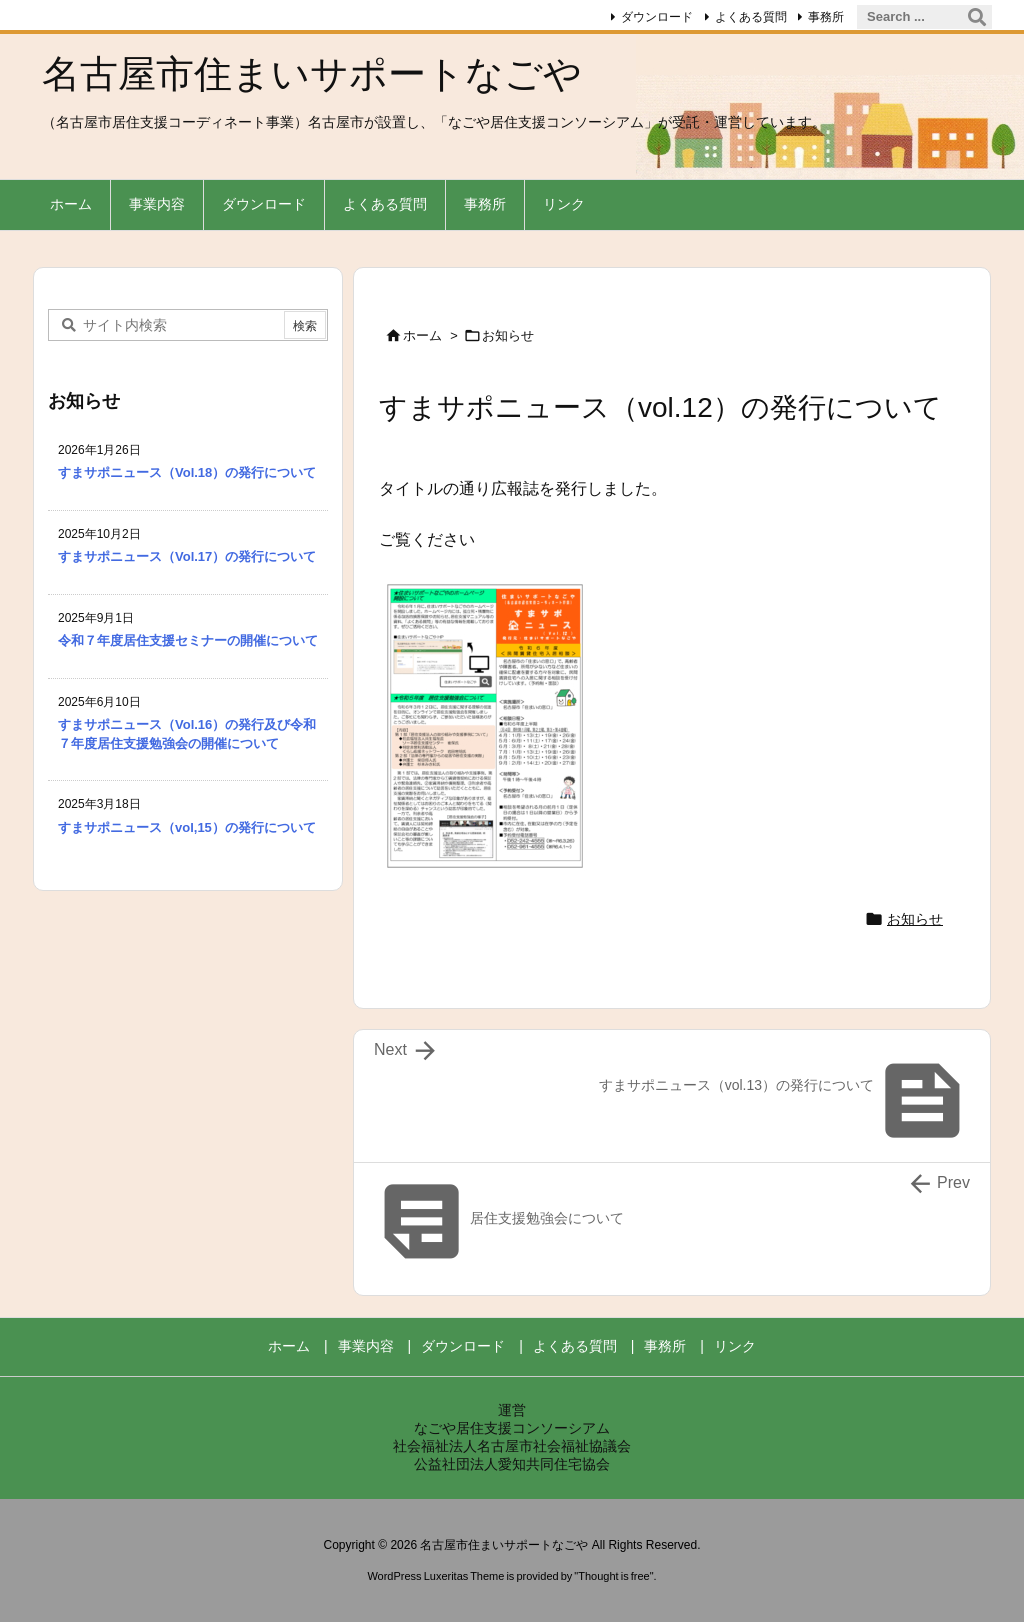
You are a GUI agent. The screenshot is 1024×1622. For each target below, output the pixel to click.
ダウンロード (657, 17)
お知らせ (508, 335)
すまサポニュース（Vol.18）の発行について (187, 472)
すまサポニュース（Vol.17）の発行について (187, 556)
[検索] (977, 17)
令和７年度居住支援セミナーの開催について (188, 640)
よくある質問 (751, 17)
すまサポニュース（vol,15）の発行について (187, 827)
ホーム (422, 335)
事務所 (826, 17)
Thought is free (613, 1576)
